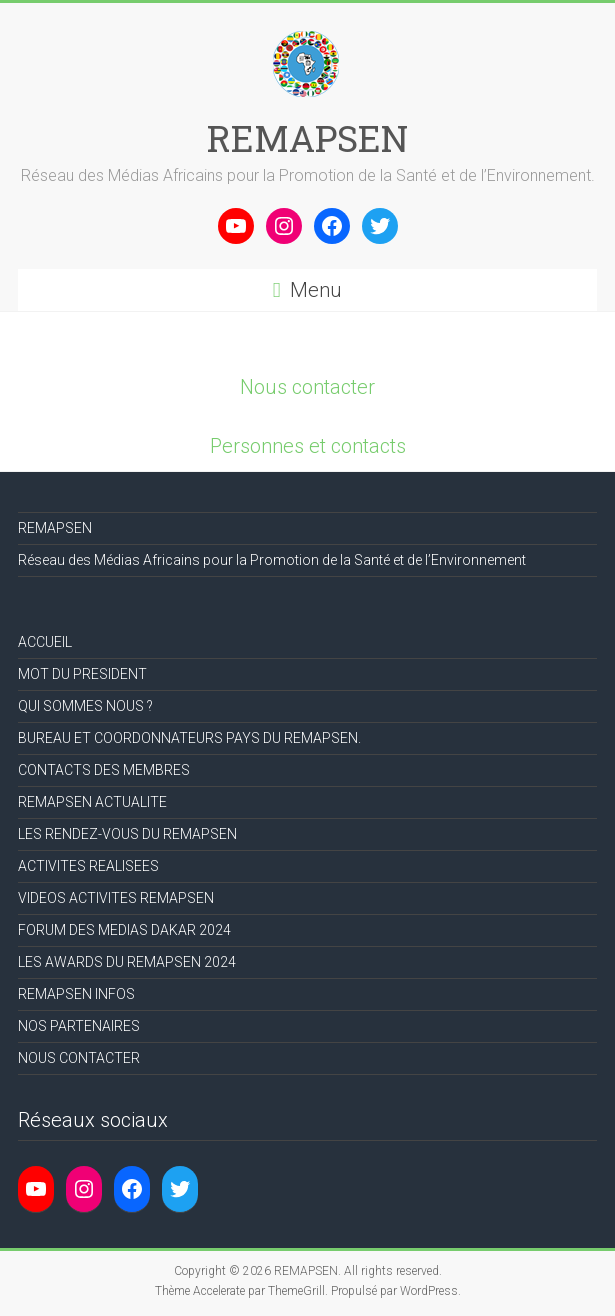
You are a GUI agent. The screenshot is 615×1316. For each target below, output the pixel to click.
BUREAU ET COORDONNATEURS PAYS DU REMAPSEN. (189, 738)
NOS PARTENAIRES (79, 1026)
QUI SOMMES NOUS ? (85, 706)
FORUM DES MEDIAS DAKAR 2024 (124, 930)
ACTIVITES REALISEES (88, 866)
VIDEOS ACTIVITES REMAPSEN (116, 898)
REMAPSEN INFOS (76, 994)
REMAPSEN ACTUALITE (92, 802)
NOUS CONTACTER (79, 1058)
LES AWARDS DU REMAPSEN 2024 (127, 962)
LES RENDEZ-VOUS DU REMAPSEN (127, 834)
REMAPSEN (307, 138)
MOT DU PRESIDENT (82, 674)
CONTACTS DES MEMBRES (104, 770)
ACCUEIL (45, 642)
